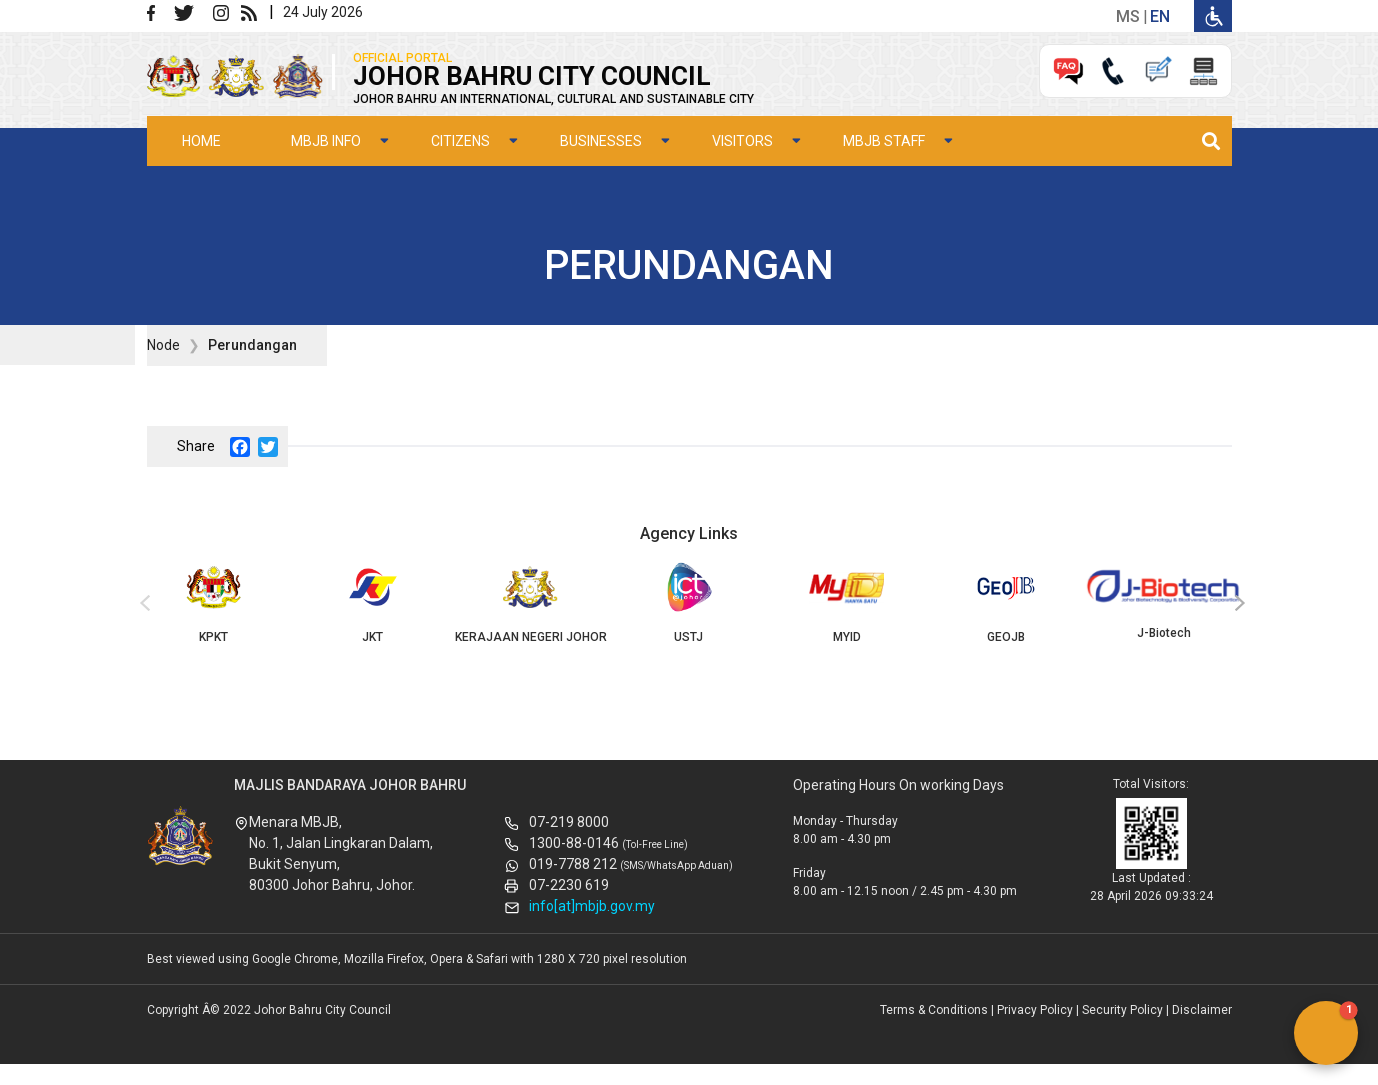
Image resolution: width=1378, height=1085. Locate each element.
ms (1128, 16)
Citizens (460, 141)
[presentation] (142, 604)
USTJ (689, 603)
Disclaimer (1202, 1010)
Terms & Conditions (934, 1010)
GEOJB (1006, 603)
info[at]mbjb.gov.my (592, 906)
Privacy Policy (1035, 1010)
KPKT (214, 603)
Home (201, 141)
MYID (847, 603)
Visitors (742, 141)
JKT (372, 603)
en (1160, 16)
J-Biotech (1164, 601)
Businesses (601, 141)
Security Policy (1122, 1010)
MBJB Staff (884, 141)
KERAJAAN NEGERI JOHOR (530, 603)
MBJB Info (326, 141)
